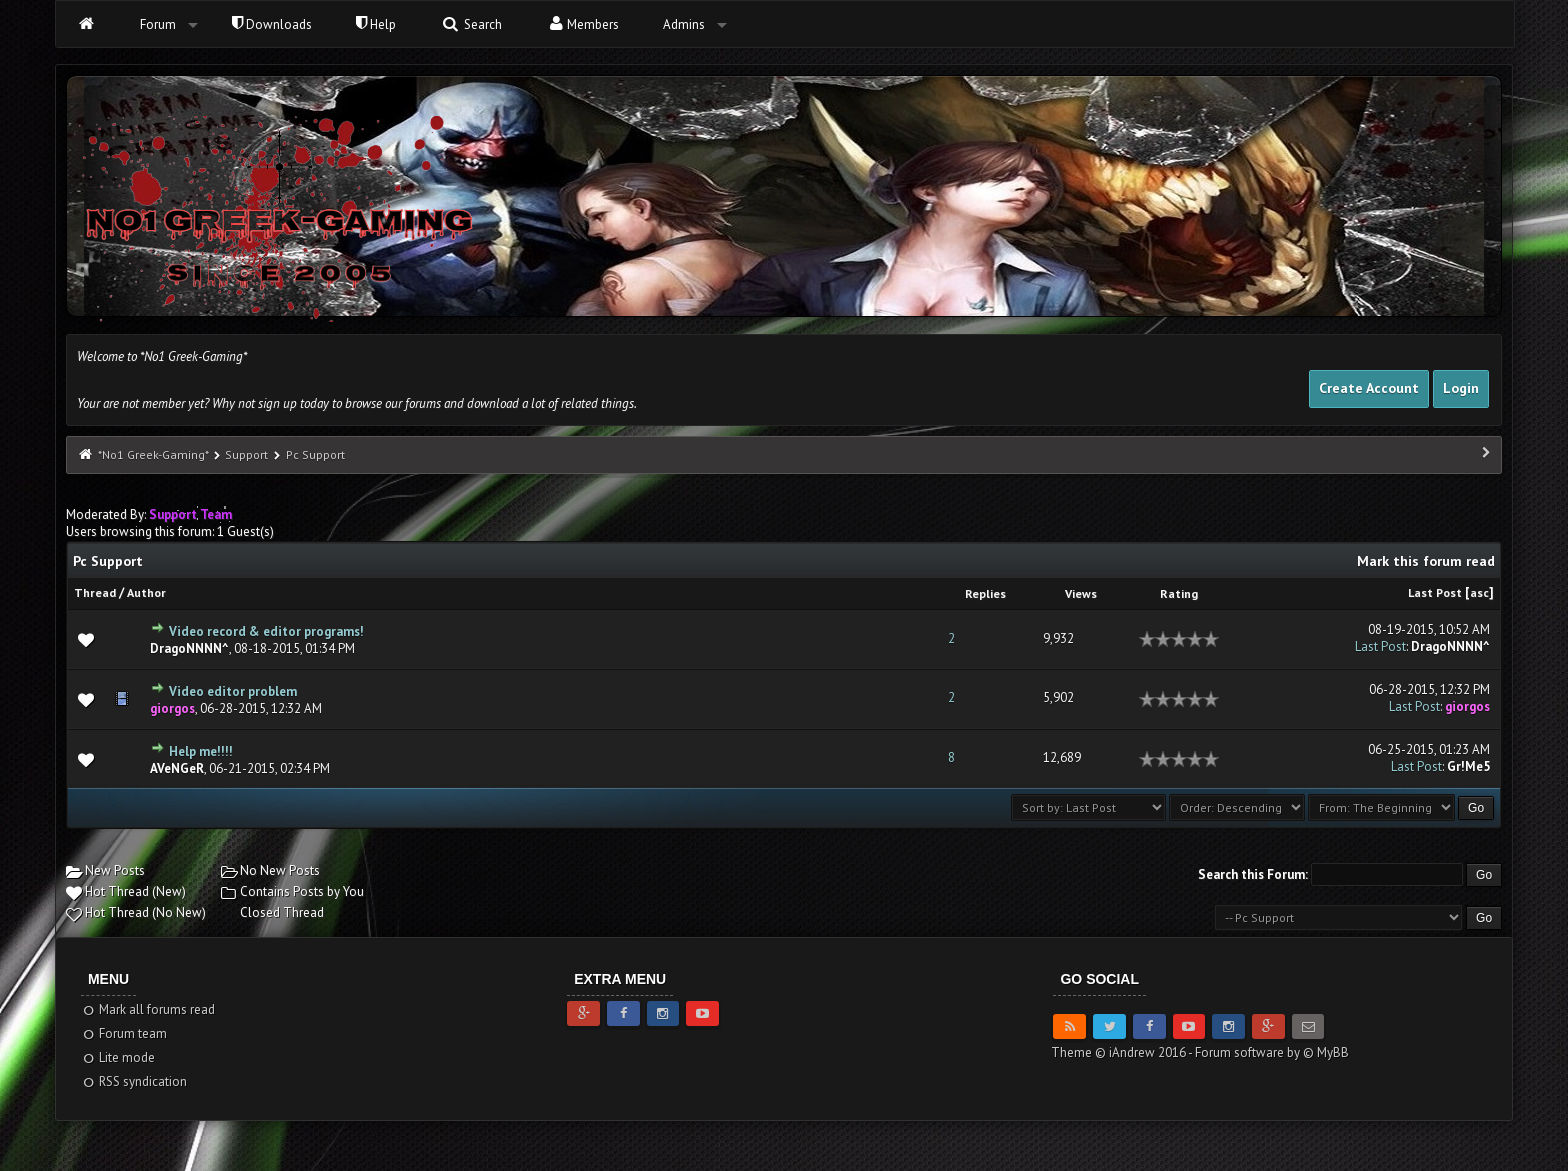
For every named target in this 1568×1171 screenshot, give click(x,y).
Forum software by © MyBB (1272, 1052)
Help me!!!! (201, 751)
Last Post (1435, 592)
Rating (1179, 593)
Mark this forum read (1426, 561)
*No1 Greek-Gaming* (153, 454)
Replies (985, 593)
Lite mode (118, 1057)
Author (146, 592)
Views (1081, 593)
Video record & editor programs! (266, 631)
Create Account (1369, 388)
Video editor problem (233, 691)
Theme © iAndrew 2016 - (1123, 1052)
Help (376, 24)
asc (1479, 592)
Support (246, 454)
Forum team (124, 1033)
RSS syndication (134, 1081)
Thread (95, 592)
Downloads (272, 24)
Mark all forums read (148, 1009)
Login (1461, 388)
